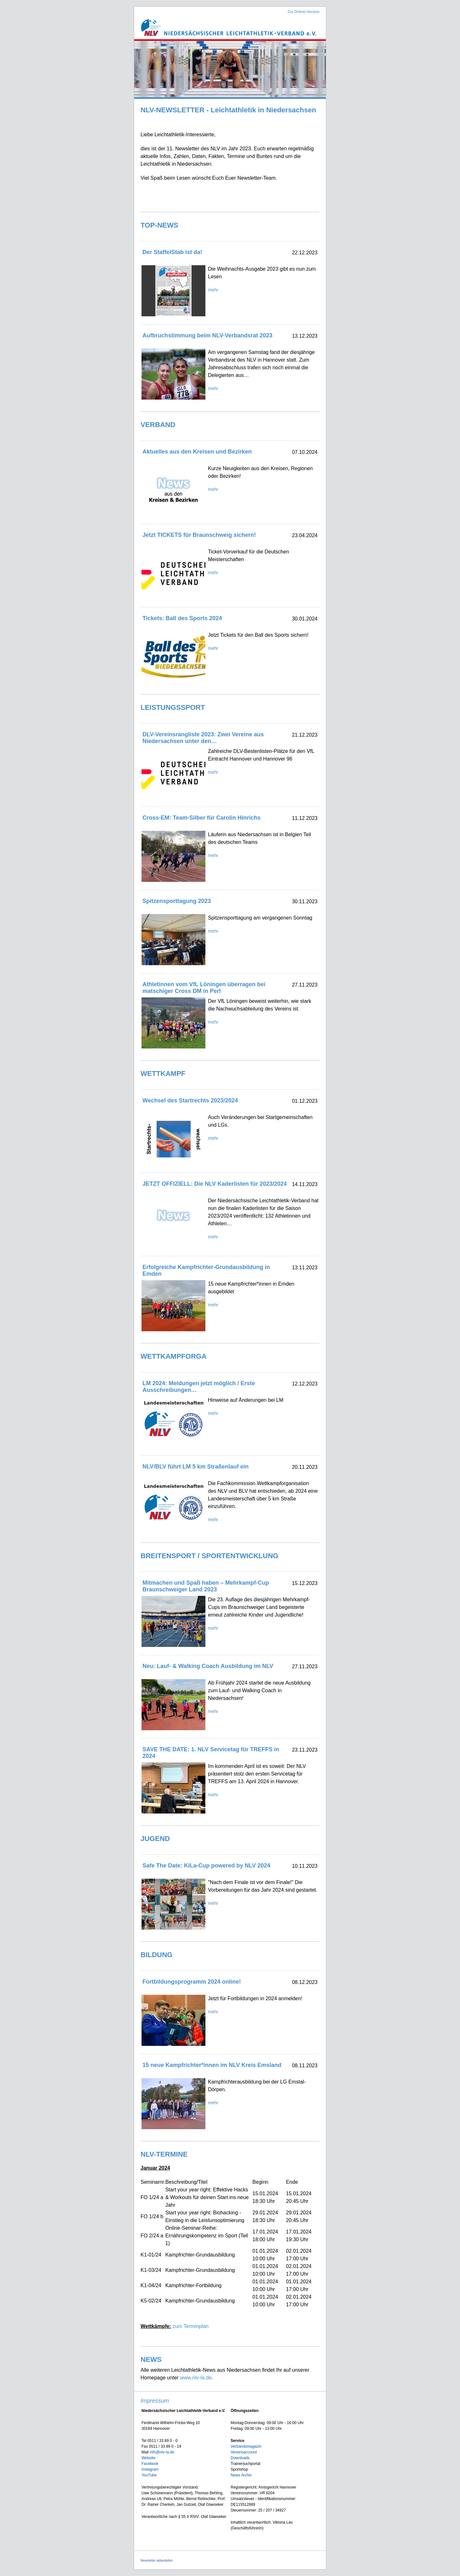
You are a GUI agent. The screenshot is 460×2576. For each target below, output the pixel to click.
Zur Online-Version (303, 12)
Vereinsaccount (244, 2452)
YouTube (149, 2475)
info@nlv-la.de (162, 2452)
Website (148, 2458)
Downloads (240, 2458)
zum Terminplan (190, 2326)
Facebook (150, 2463)
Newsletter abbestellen (157, 2560)
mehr (213, 289)
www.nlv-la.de (196, 2377)
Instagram (150, 2469)
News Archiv (241, 2475)
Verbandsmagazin (246, 2446)
